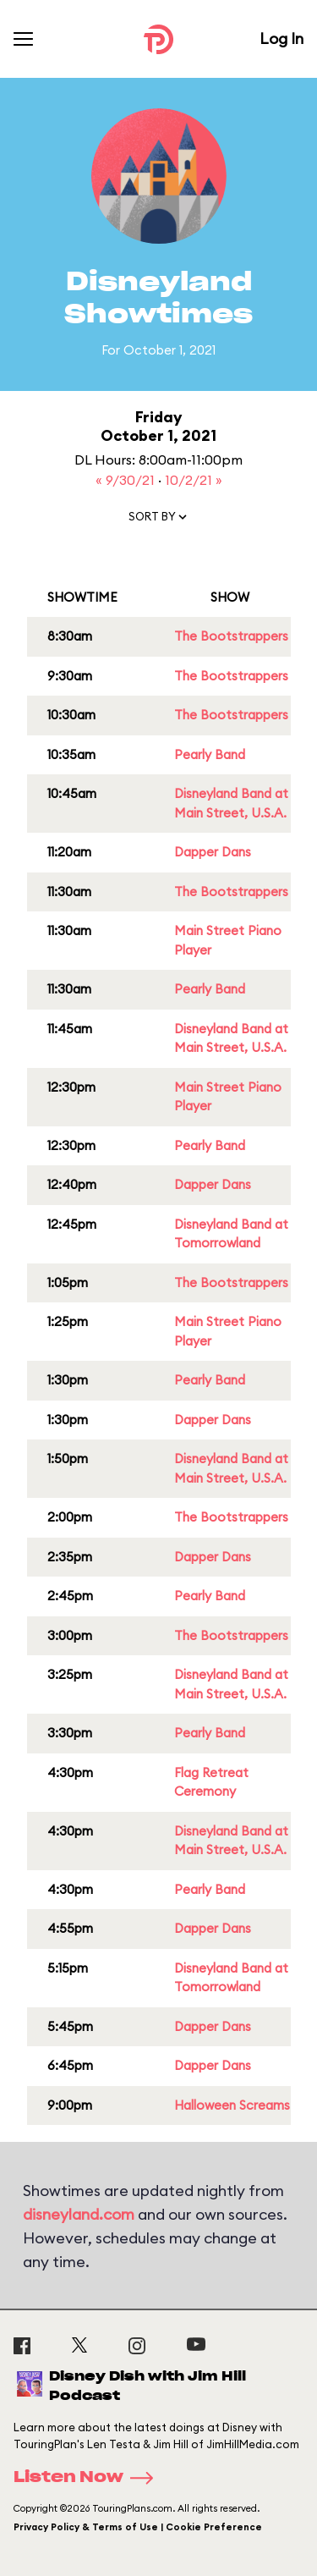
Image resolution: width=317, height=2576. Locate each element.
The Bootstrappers (231, 636)
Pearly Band (209, 754)
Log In (281, 38)
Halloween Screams (232, 2105)
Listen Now (89, 2477)
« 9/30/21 (127, 479)
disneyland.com (78, 2214)
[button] (158, 520)
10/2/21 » (193, 479)
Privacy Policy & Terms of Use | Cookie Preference (138, 2527)
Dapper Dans (212, 852)
